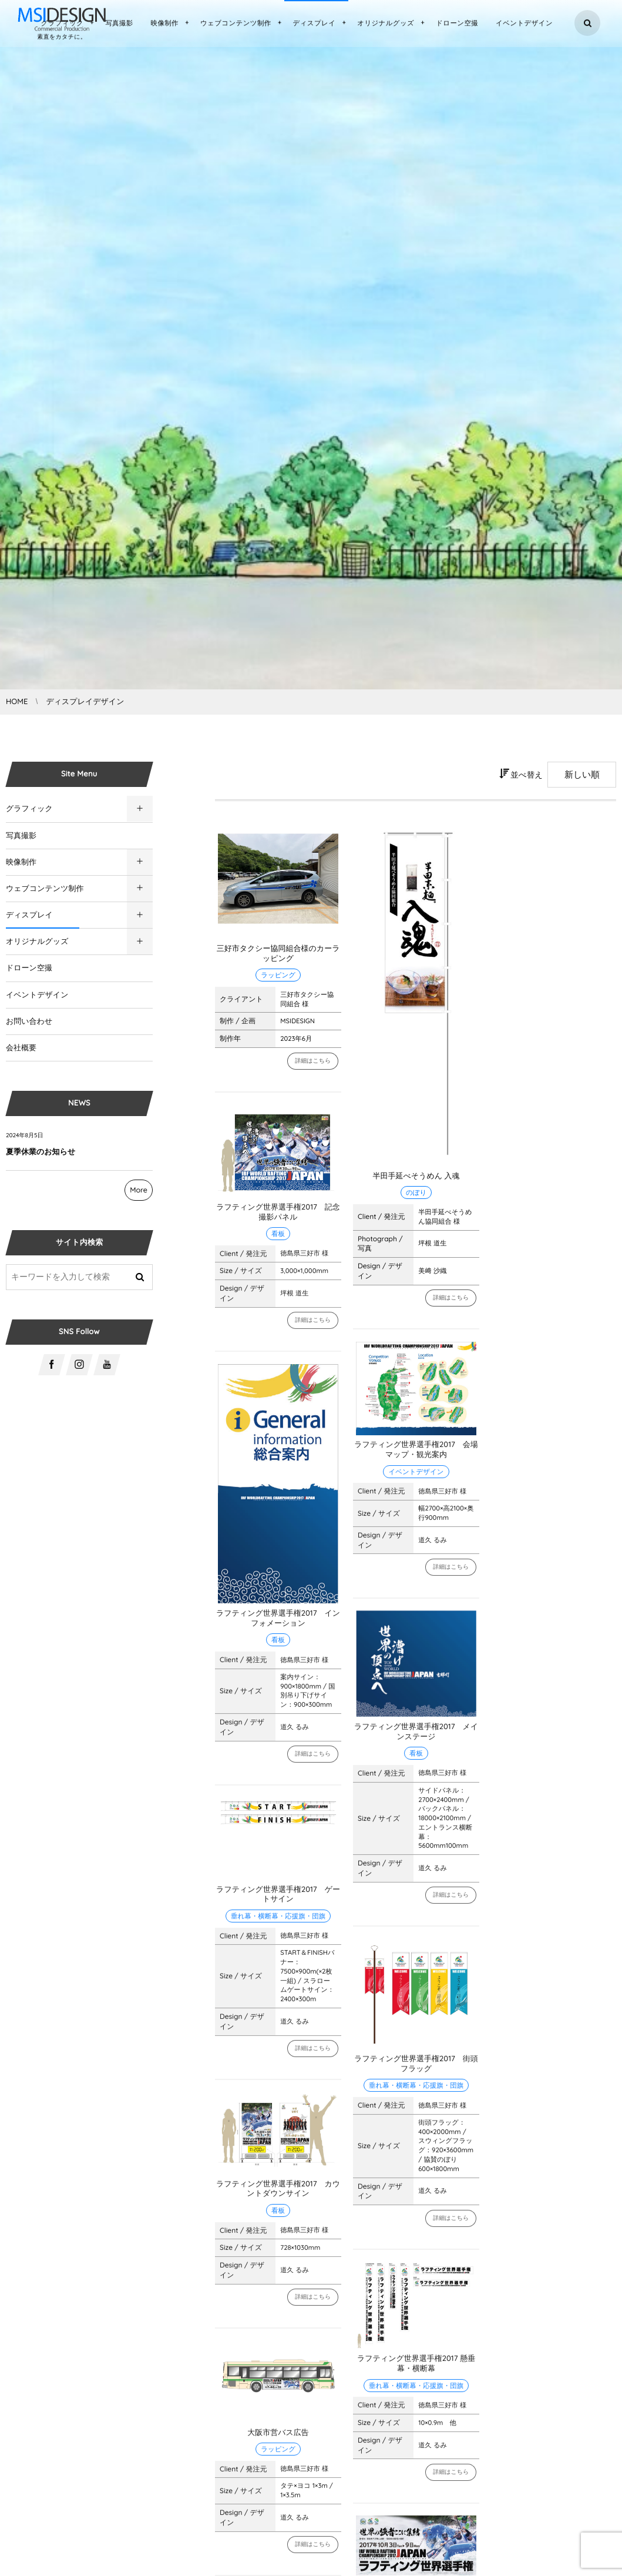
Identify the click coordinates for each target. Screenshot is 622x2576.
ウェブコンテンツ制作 (44, 888)
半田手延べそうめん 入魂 (416, 1176)
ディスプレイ (29, 915)
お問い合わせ (29, 1021)
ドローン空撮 (29, 968)
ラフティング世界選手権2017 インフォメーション (278, 1624)
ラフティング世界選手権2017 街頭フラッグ (416, 2069)
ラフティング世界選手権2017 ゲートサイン (278, 1900)
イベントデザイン (37, 995)
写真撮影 (21, 835)
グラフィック (29, 808)
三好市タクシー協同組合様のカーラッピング (278, 953)
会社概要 (21, 1048)
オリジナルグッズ (37, 941)
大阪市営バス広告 (278, 2438)
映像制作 (21, 862)
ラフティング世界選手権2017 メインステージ (416, 1737)
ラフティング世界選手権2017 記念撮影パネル (278, 1218)
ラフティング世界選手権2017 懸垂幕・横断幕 (416, 2369)
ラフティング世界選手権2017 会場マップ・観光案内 (416, 1456)
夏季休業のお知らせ (40, 1152)
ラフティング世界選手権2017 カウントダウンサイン (278, 2195)
